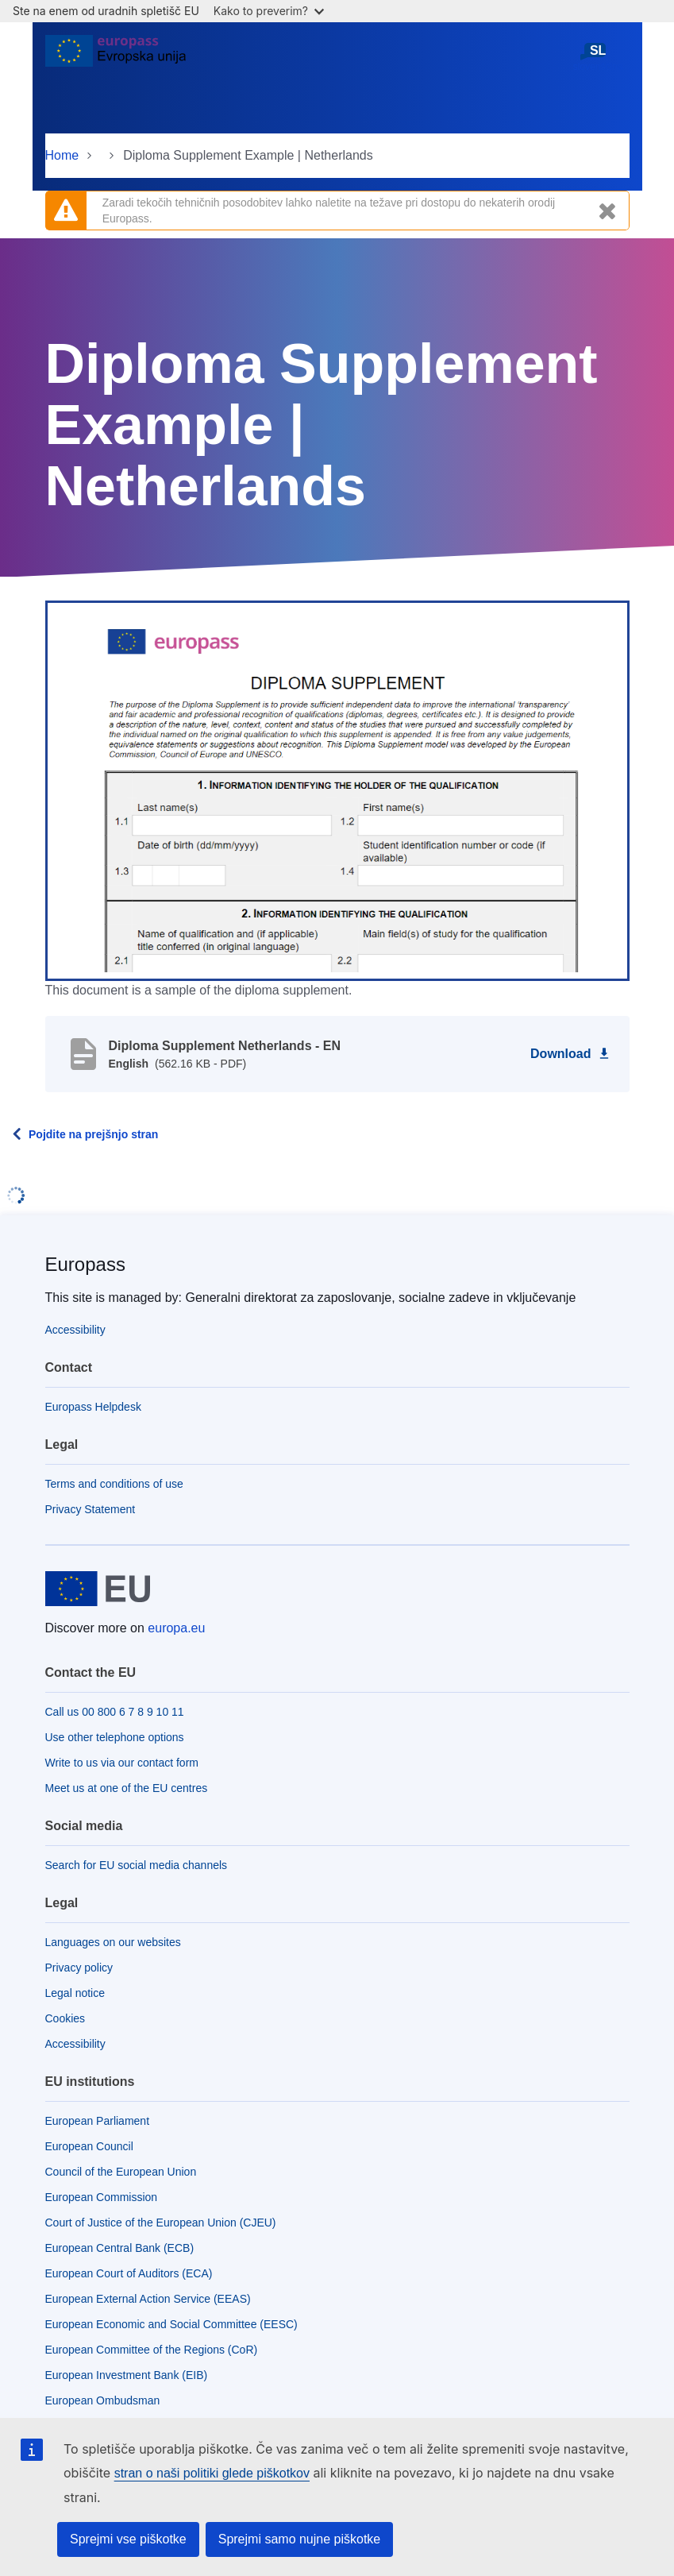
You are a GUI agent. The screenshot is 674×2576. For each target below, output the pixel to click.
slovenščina (598, 56)
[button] (337, 789)
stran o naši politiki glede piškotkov (212, 2473)
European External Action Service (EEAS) (148, 2298)
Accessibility (75, 1329)
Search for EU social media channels (136, 1865)
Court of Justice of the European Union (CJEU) (160, 2222)
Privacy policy (79, 1967)
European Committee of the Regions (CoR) (151, 2349)
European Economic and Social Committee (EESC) (171, 2324)
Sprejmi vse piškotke (128, 2539)
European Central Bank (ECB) (119, 2248)
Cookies (65, 2018)
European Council (89, 2146)
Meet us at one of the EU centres (126, 1788)
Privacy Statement (90, 1509)
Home (62, 155)
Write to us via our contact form (121, 1762)
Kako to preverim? (269, 10)
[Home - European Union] (115, 57)
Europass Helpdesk (93, 1406)
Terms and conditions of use (114, 1483)
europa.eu (176, 1628)
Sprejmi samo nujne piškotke (299, 2539)
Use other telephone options (114, 1737)
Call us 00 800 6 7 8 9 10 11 (114, 1711)
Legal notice (75, 1993)
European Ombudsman (102, 2400)
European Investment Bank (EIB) (126, 2375)
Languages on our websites (113, 1942)
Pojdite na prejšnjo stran (93, 1134)
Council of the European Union (121, 2171)
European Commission (101, 2197)
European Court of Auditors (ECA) (129, 2273)
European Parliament (97, 2120)
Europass (85, 1264)
